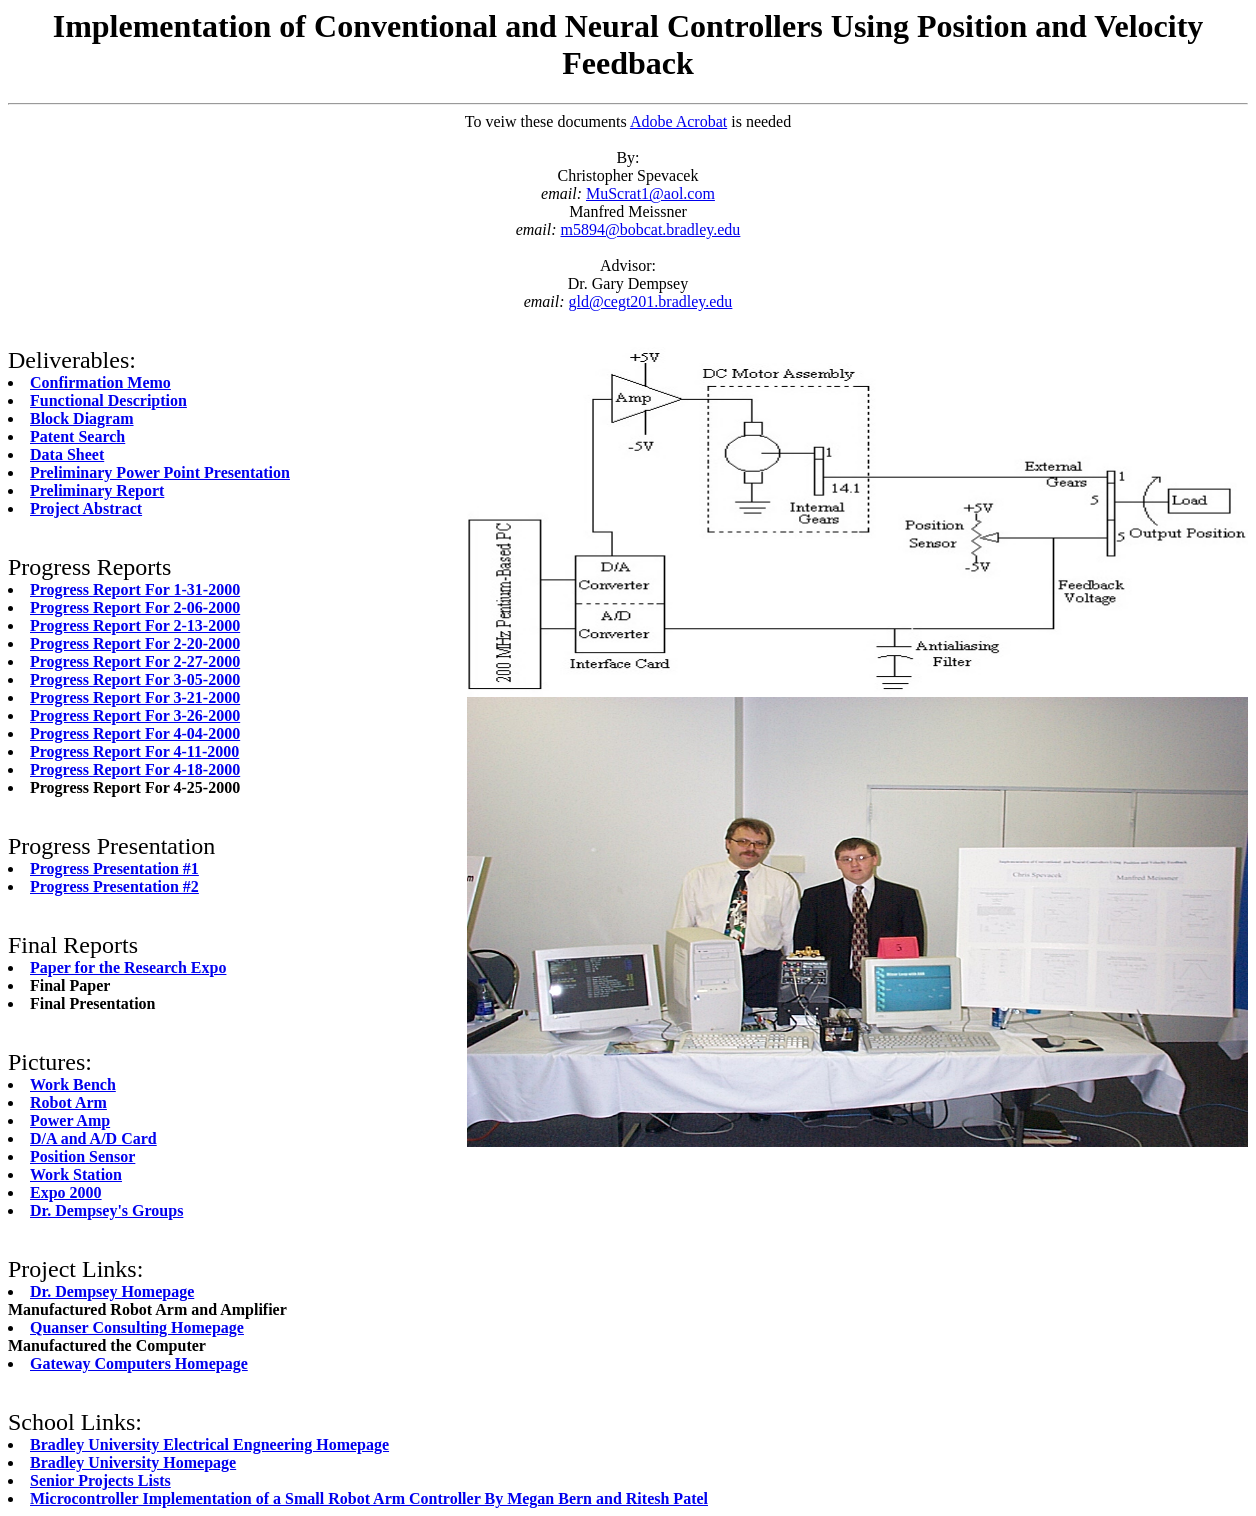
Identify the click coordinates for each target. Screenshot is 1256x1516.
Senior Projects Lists (100, 1480)
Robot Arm (68, 1102)
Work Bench (73, 1084)
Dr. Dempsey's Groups (106, 1210)
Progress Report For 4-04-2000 (135, 733)
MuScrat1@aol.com (650, 193)
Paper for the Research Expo (128, 967)
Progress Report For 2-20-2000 (135, 643)
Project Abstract (86, 508)
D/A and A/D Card (93, 1138)
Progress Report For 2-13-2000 (135, 625)
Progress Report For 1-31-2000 (135, 589)
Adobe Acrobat (678, 121)
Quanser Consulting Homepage (137, 1327)
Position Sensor (82, 1156)
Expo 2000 (66, 1192)
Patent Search (77, 436)
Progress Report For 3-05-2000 (135, 679)
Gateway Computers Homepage (139, 1363)
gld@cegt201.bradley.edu (651, 301)
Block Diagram (82, 418)
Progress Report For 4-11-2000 (134, 751)
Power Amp (70, 1120)
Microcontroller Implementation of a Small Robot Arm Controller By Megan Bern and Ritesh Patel (369, 1498)
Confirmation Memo (100, 382)
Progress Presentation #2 (114, 886)
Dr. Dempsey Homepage (112, 1291)
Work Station (76, 1174)
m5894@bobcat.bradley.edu (651, 229)
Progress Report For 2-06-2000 (135, 607)
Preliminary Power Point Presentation (160, 472)
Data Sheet (67, 454)
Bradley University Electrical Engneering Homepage (209, 1444)
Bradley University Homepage (133, 1462)
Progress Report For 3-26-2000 (135, 715)
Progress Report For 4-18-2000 (135, 769)
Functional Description (108, 400)
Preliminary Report (97, 490)
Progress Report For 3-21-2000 (135, 697)
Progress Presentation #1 (114, 868)
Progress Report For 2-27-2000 (135, 661)
